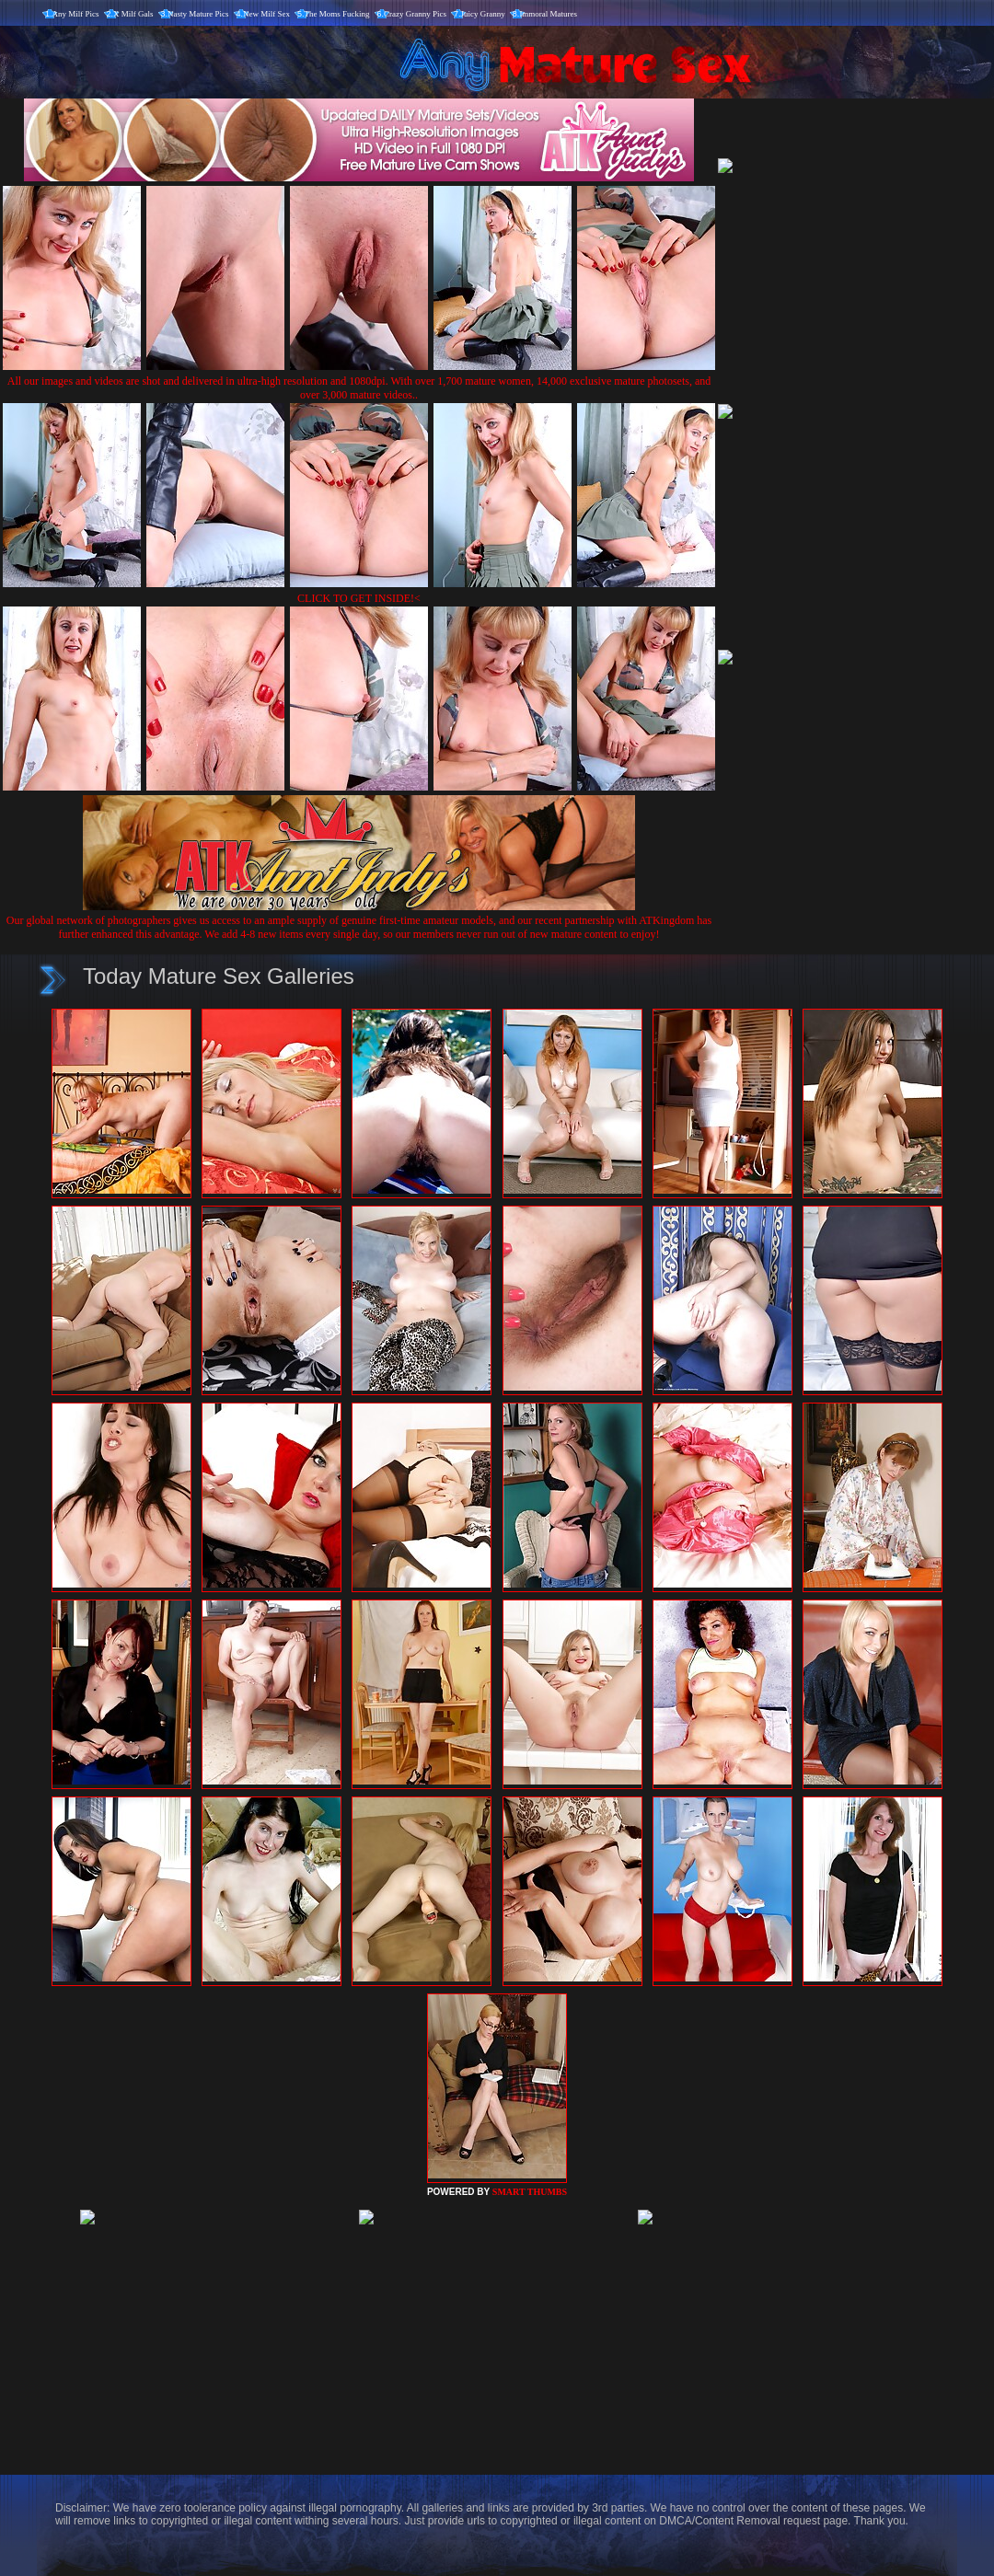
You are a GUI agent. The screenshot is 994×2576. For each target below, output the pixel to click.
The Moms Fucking (337, 13)
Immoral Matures (548, 13)
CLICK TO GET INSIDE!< (359, 598)
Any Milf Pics (75, 13)
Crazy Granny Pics (415, 13)
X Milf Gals (133, 13)
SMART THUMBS (529, 2192)
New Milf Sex (266, 13)
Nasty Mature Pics (198, 13)
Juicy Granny (483, 13)
